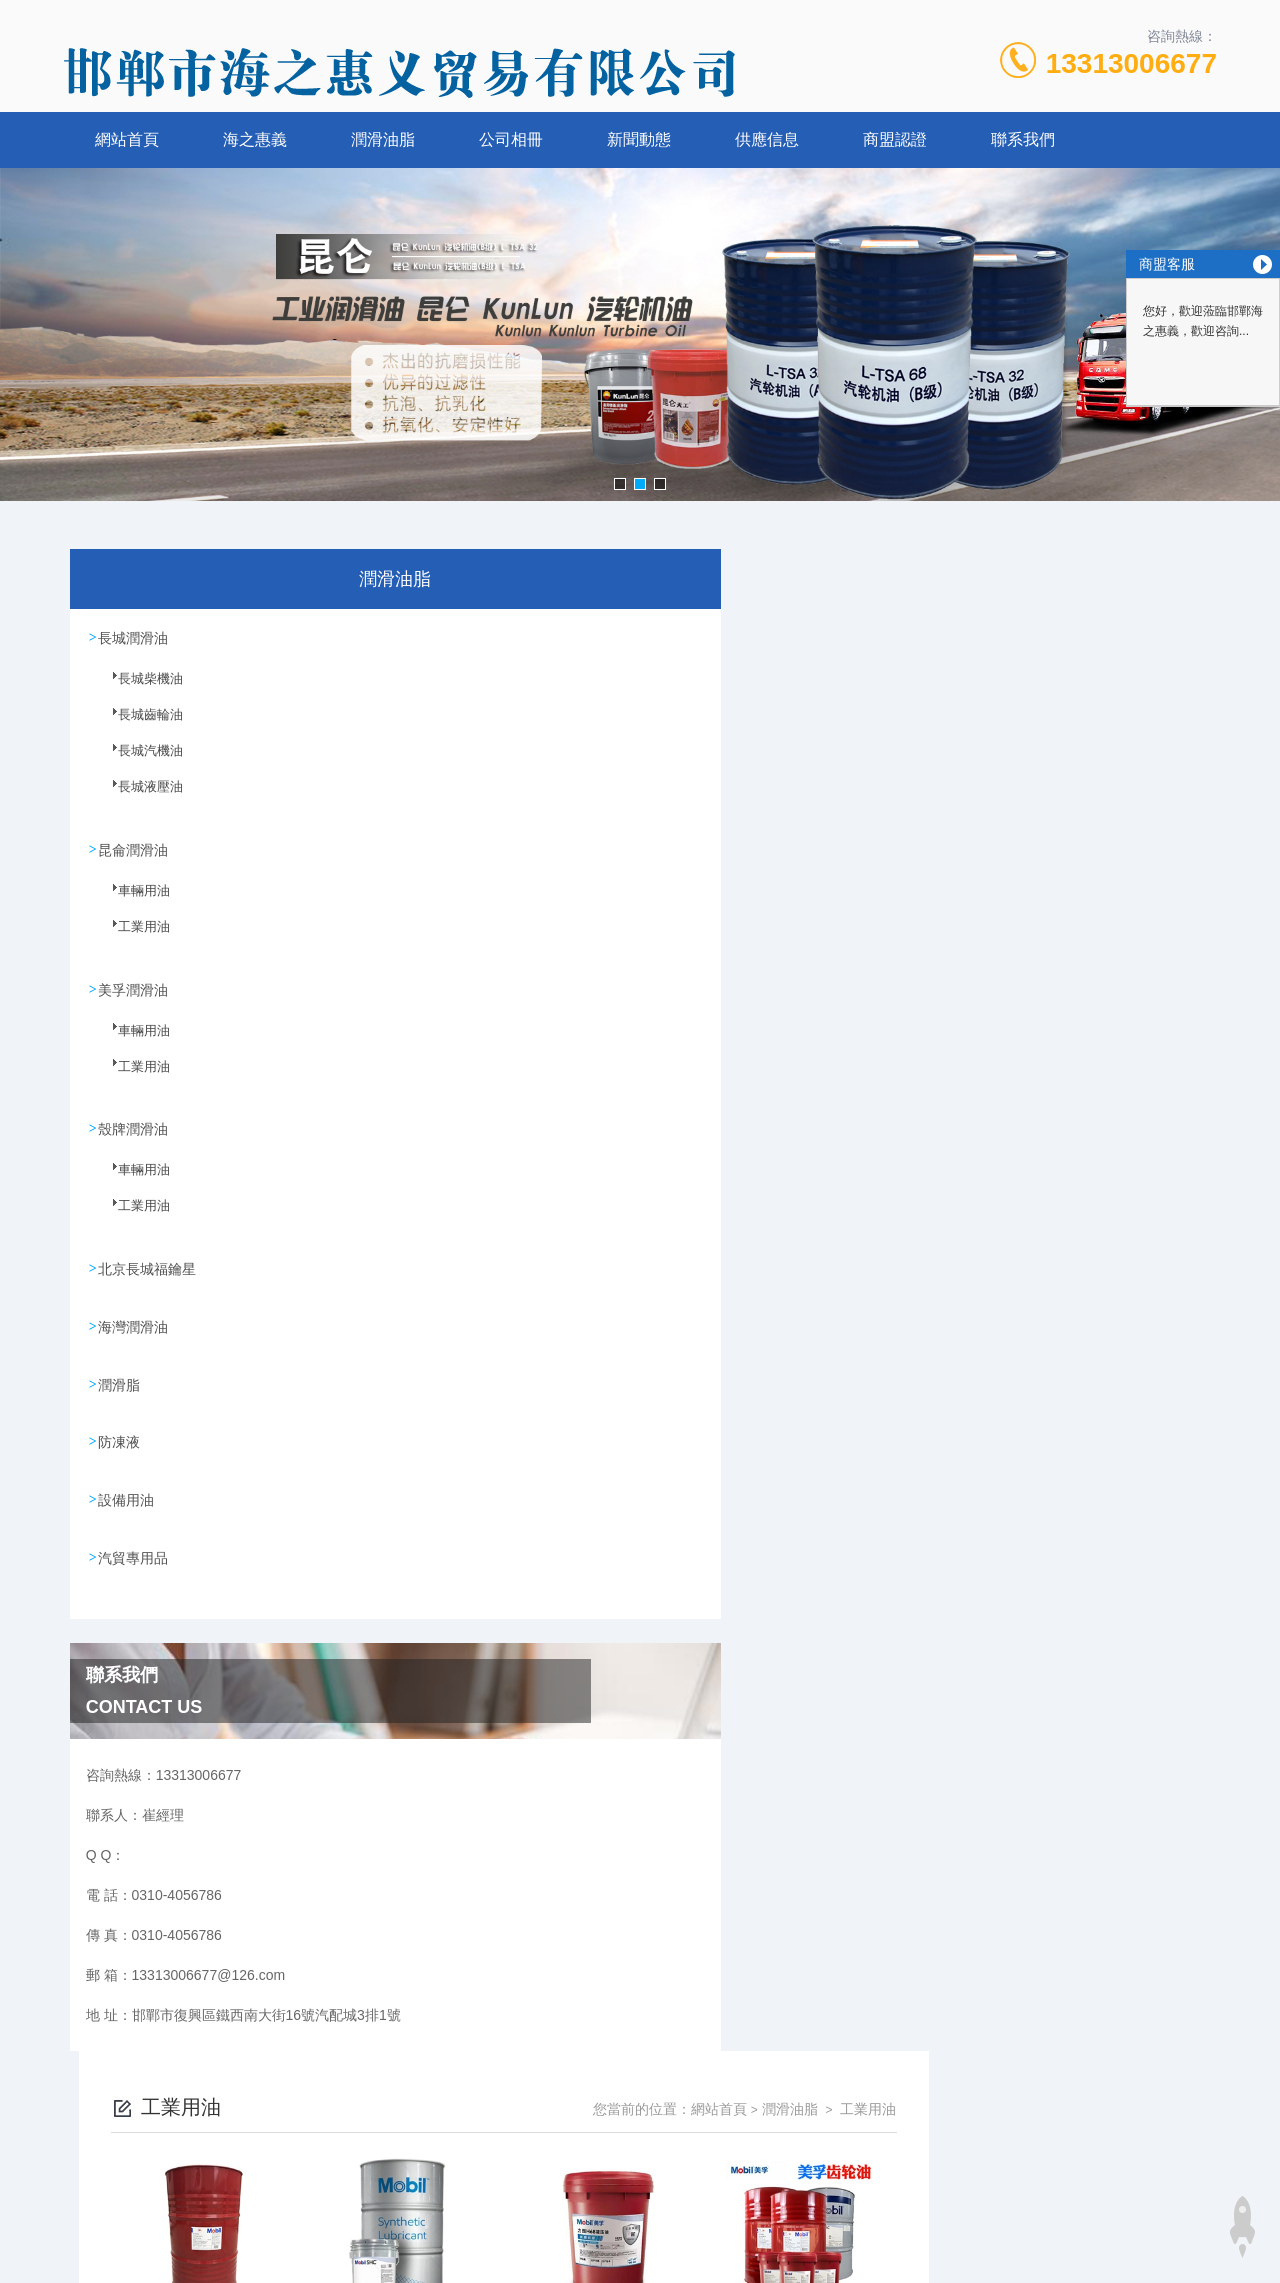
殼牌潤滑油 (134, 1126)
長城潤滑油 (134, 637)
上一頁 (734, 1316)
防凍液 (120, 1436)
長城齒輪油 (138, 725)
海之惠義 (255, 139)
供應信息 (767, 139)
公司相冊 (511, 139)
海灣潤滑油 (134, 1322)
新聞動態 (639, 139)
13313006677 (1131, 63)
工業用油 (132, 936)
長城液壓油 (138, 797)
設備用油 (127, 1493)
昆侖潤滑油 (134, 848)
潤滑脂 (120, 1379)
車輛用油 (132, 900)
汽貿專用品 (134, 1550)
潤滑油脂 (383, 139)
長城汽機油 (138, 761)
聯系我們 (1023, 139)
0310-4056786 (495, 2163)
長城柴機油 (138, 689)
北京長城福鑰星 (148, 1265)
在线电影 (28, 2271)
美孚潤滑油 (134, 987)
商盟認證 (895, 139)
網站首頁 (127, 139)
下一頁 (850, 1316)
